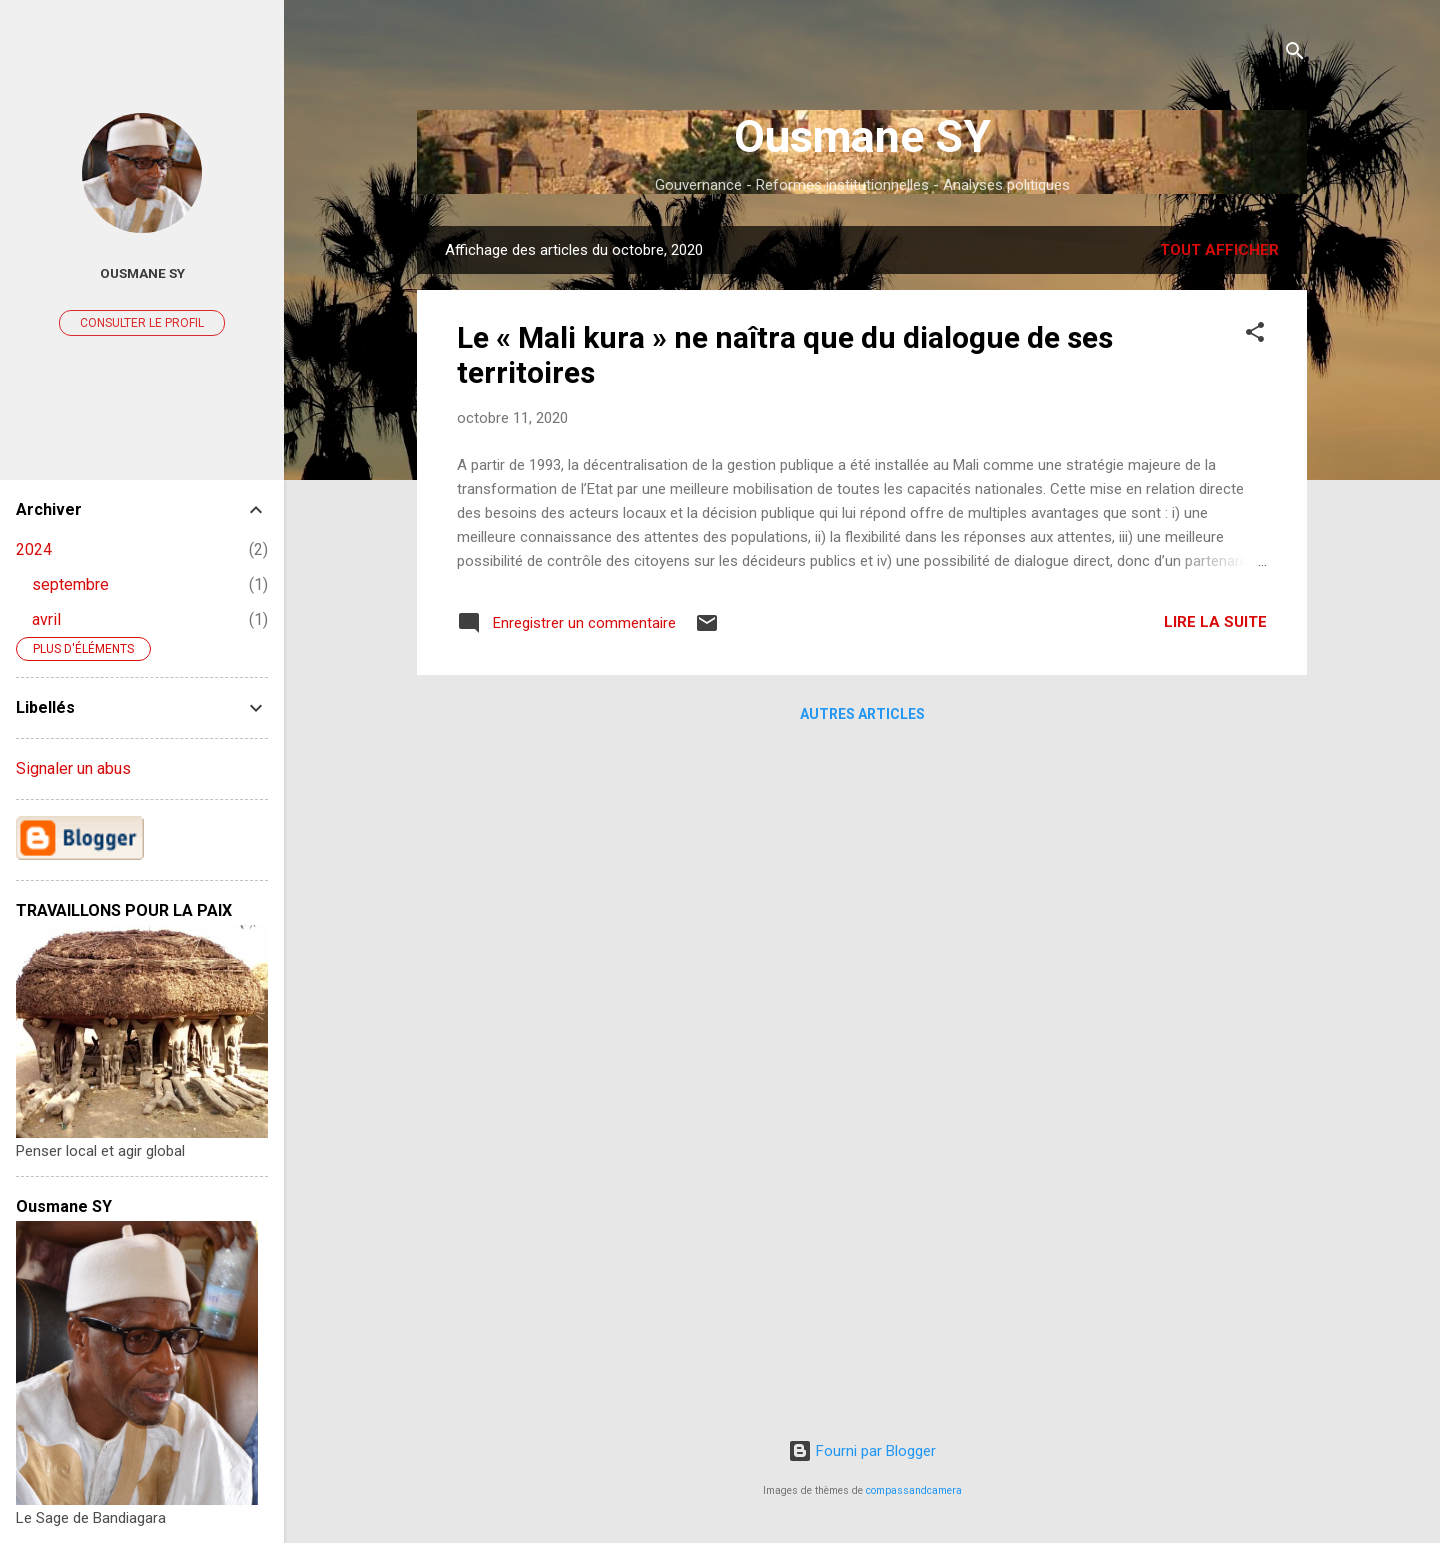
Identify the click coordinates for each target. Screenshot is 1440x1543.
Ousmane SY (862, 136)
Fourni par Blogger (862, 1451)
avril (46, 619)
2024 (34, 549)
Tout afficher (1219, 250)
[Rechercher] (1295, 54)
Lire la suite (1215, 622)
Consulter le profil (142, 323)
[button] (1255, 335)
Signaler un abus (73, 768)
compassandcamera (914, 1490)
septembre (70, 584)
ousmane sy (142, 273)
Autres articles (862, 714)
